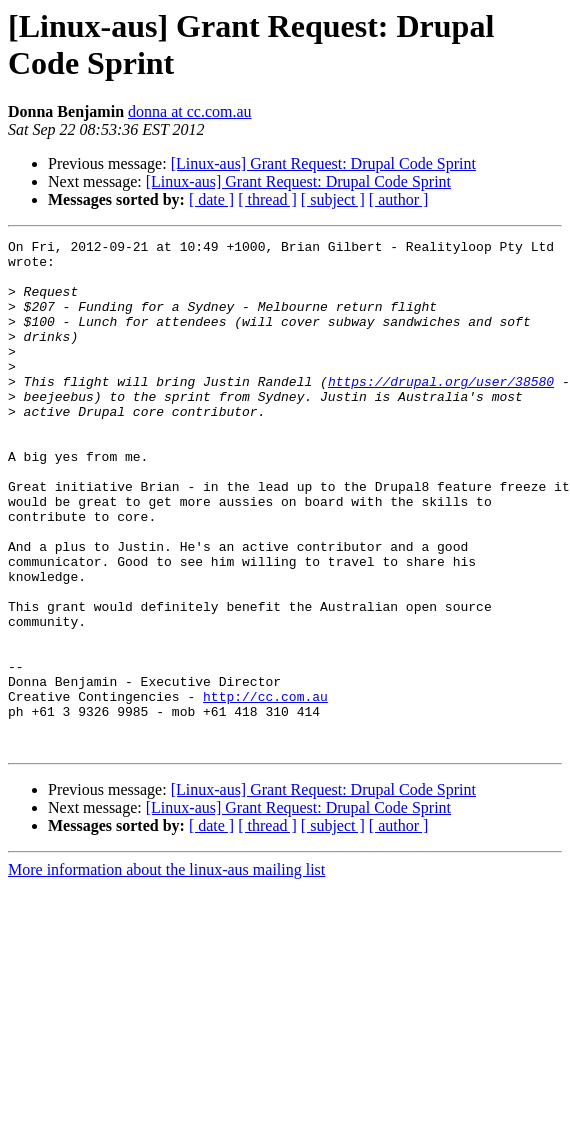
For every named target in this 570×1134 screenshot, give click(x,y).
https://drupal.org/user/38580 (441, 411)
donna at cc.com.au (190, 111)
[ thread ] (267, 199)
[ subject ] (333, 199)
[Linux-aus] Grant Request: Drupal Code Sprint (323, 163)
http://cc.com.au (265, 789)
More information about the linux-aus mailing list (166, 971)
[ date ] (211, 199)
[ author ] (399, 199)
